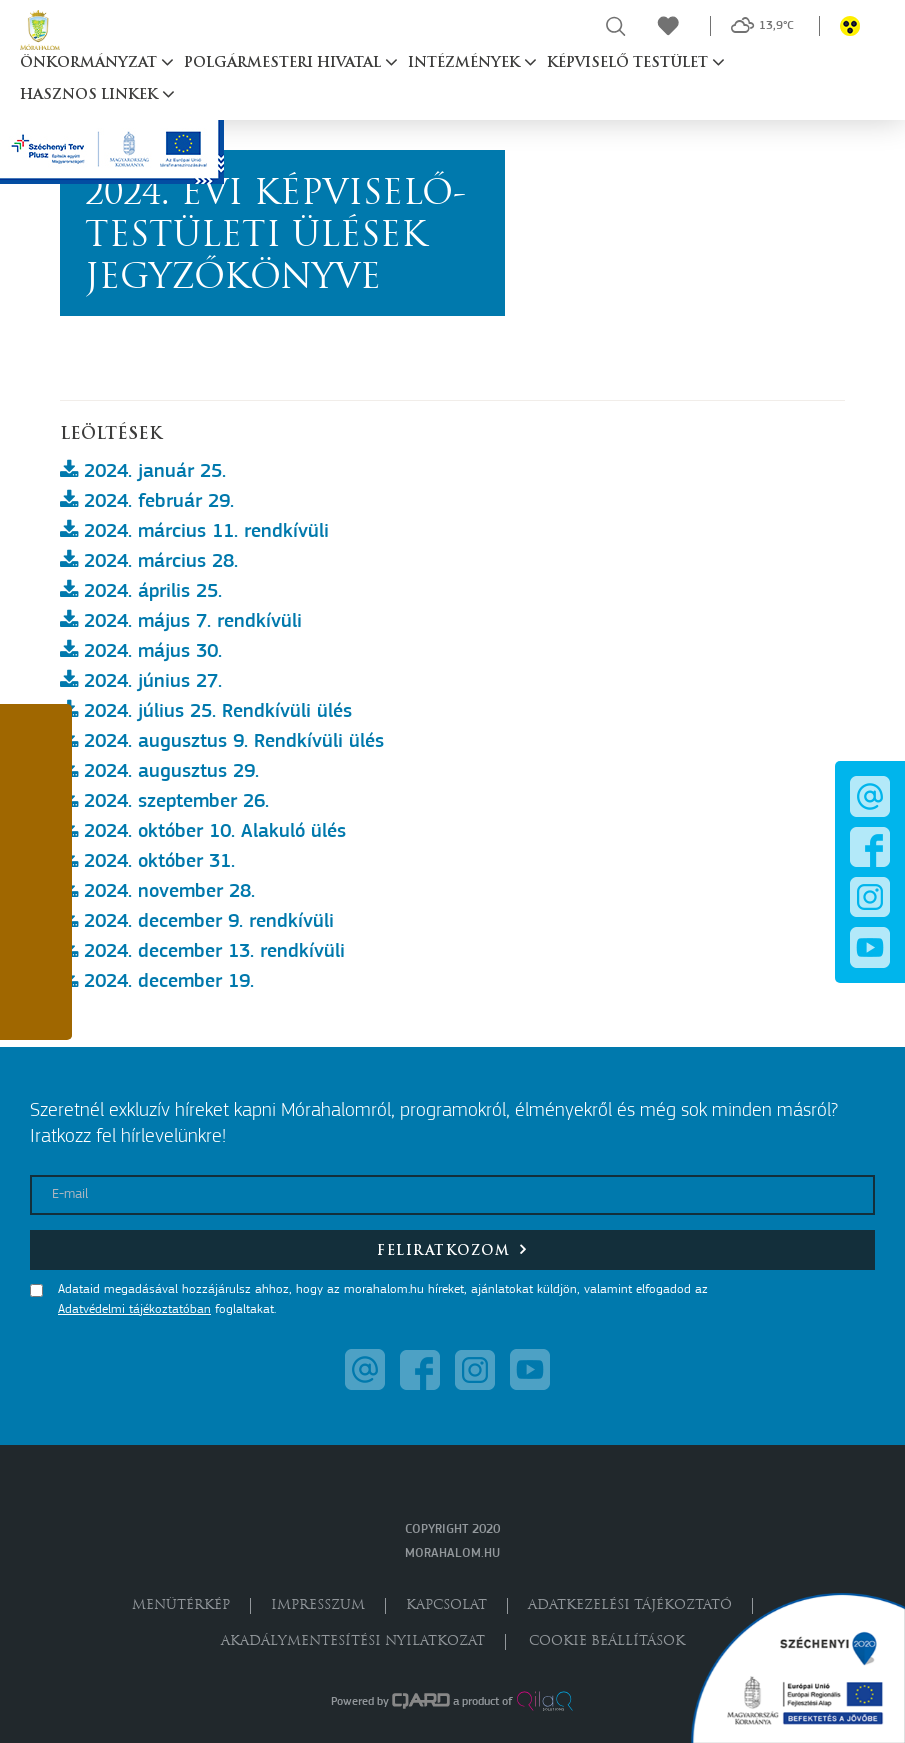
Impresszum (318, 1605)
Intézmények (466, 63)
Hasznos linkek (91, 95)
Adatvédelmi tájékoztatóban (134, 1309)
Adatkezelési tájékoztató (630, 1605)
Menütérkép (181, 1605)
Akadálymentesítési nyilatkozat (353, 1641)
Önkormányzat (90, 63)
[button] (36, 746)
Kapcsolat (446, 1605)
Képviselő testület (629, 63)
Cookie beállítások (607, 1641)
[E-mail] (452, 1195)
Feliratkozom (452, 1249)
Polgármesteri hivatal (284, 63)
